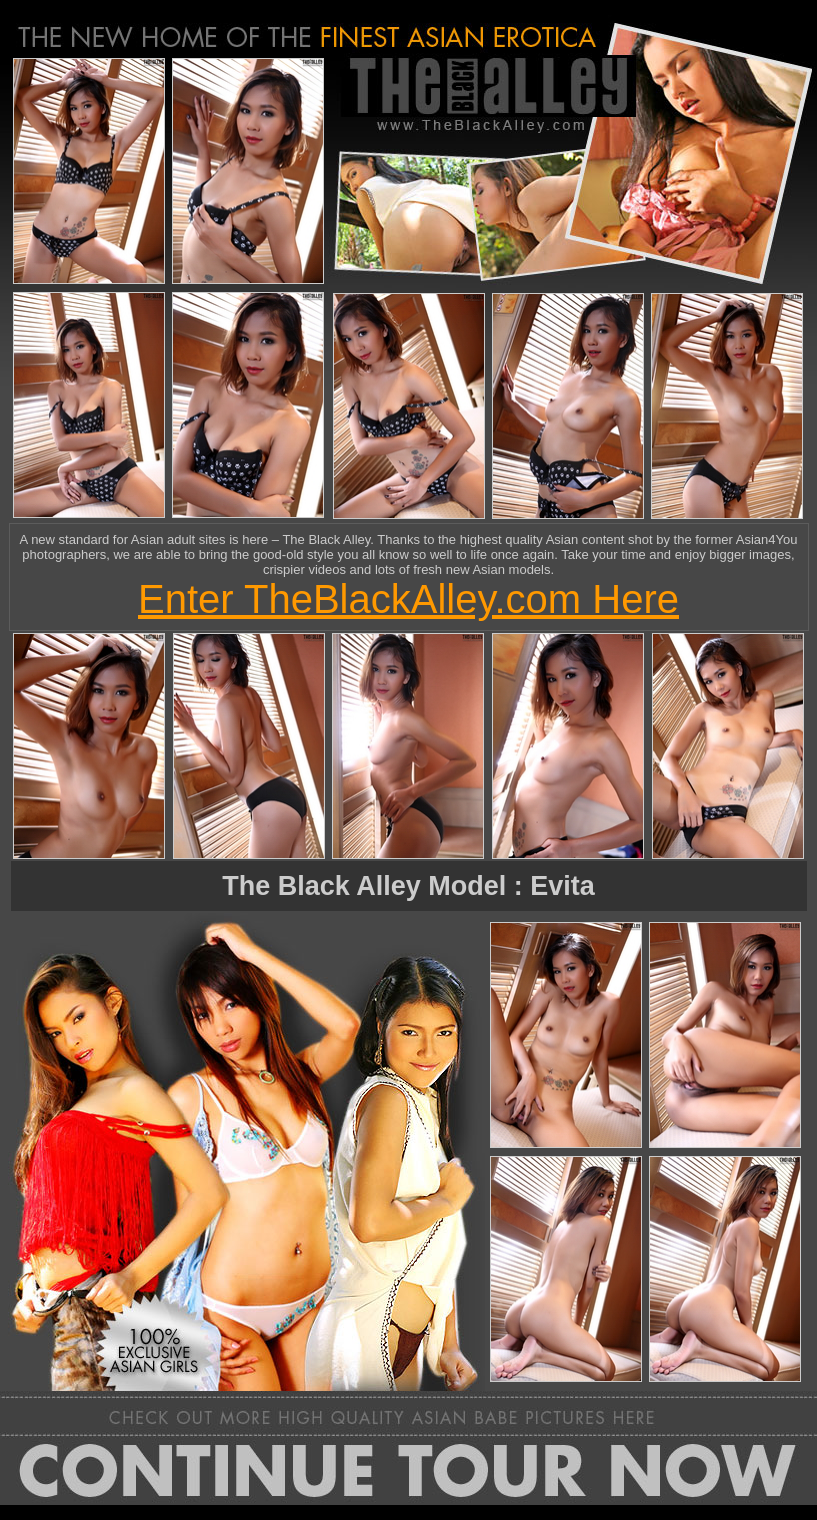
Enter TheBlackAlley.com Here (408, 599)
